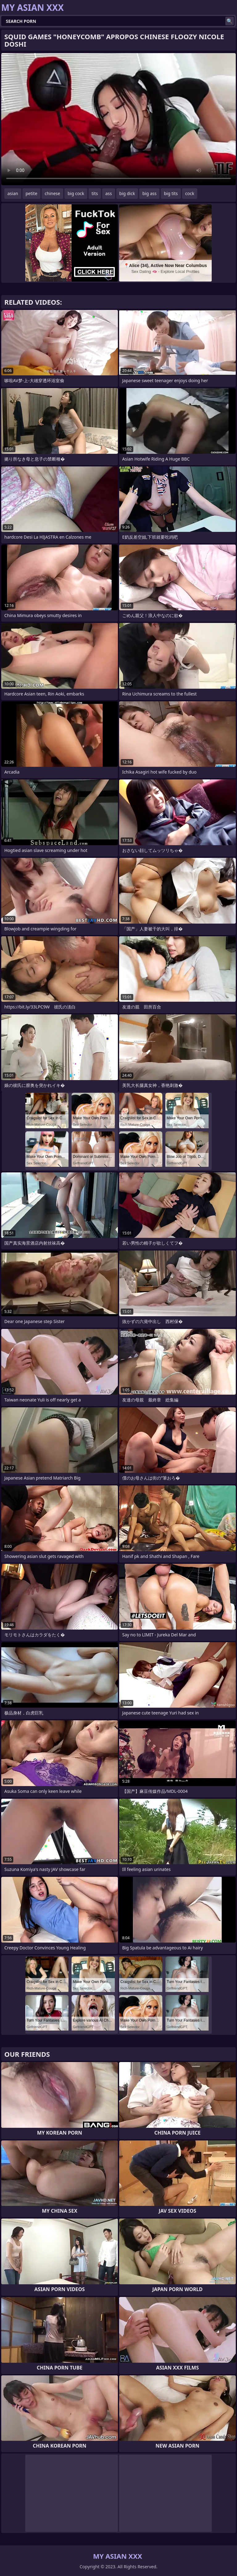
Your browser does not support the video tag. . (118, 119)
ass (108, 193)
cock (189, 193)
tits (95, 193)
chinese (52, 193)
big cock (76, 193)
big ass (149, 193)
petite (31, 193)
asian (12, 193)
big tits (171, 193)
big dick (127, 193)
